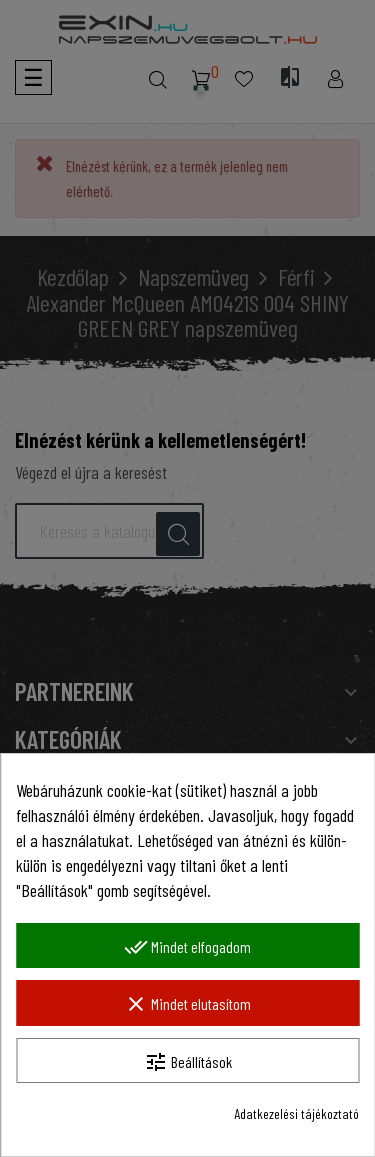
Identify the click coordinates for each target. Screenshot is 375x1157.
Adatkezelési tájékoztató (296, 1113)
